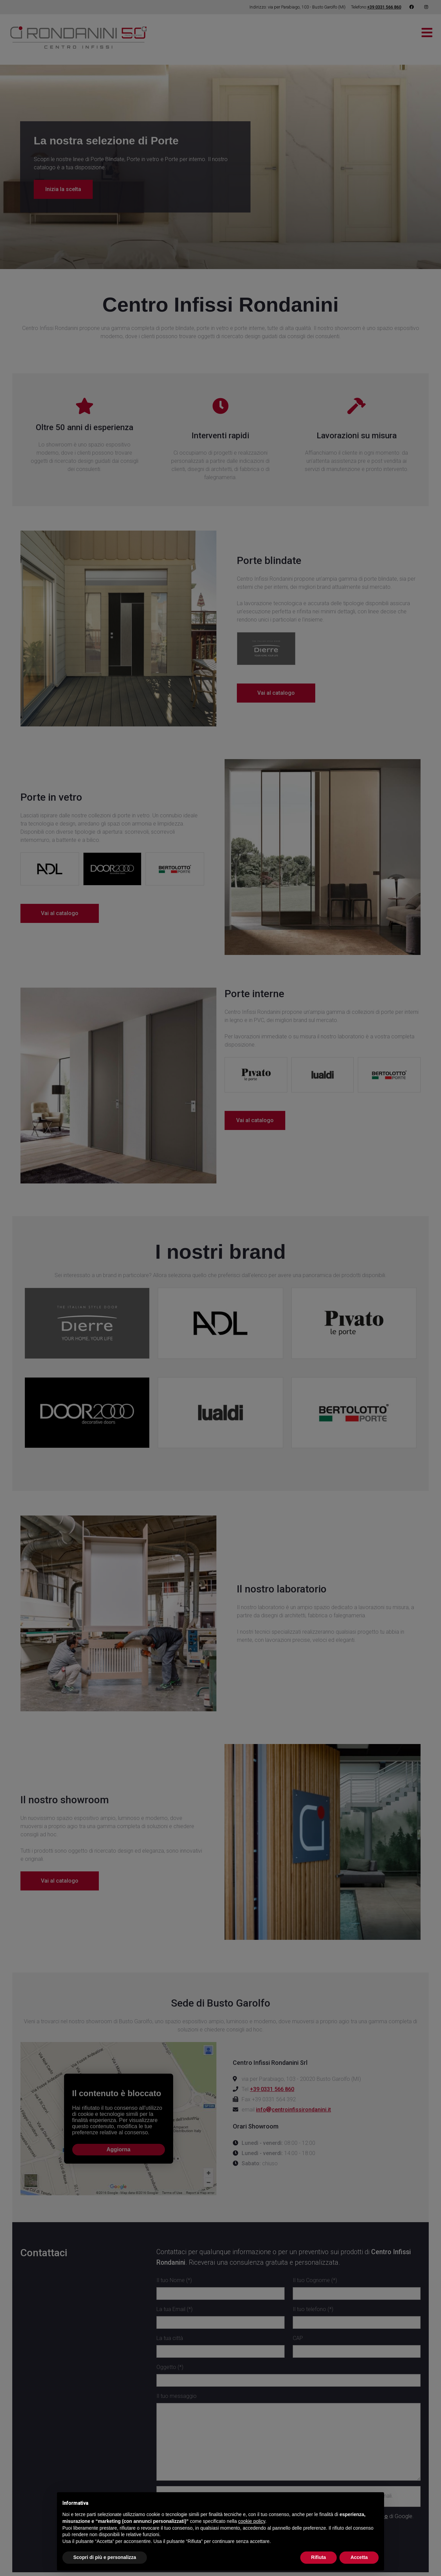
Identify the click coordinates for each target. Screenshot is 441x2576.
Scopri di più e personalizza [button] (104, 2557)
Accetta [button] (359, 2557)
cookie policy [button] (251, 2521)
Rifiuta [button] (318, 2557)
